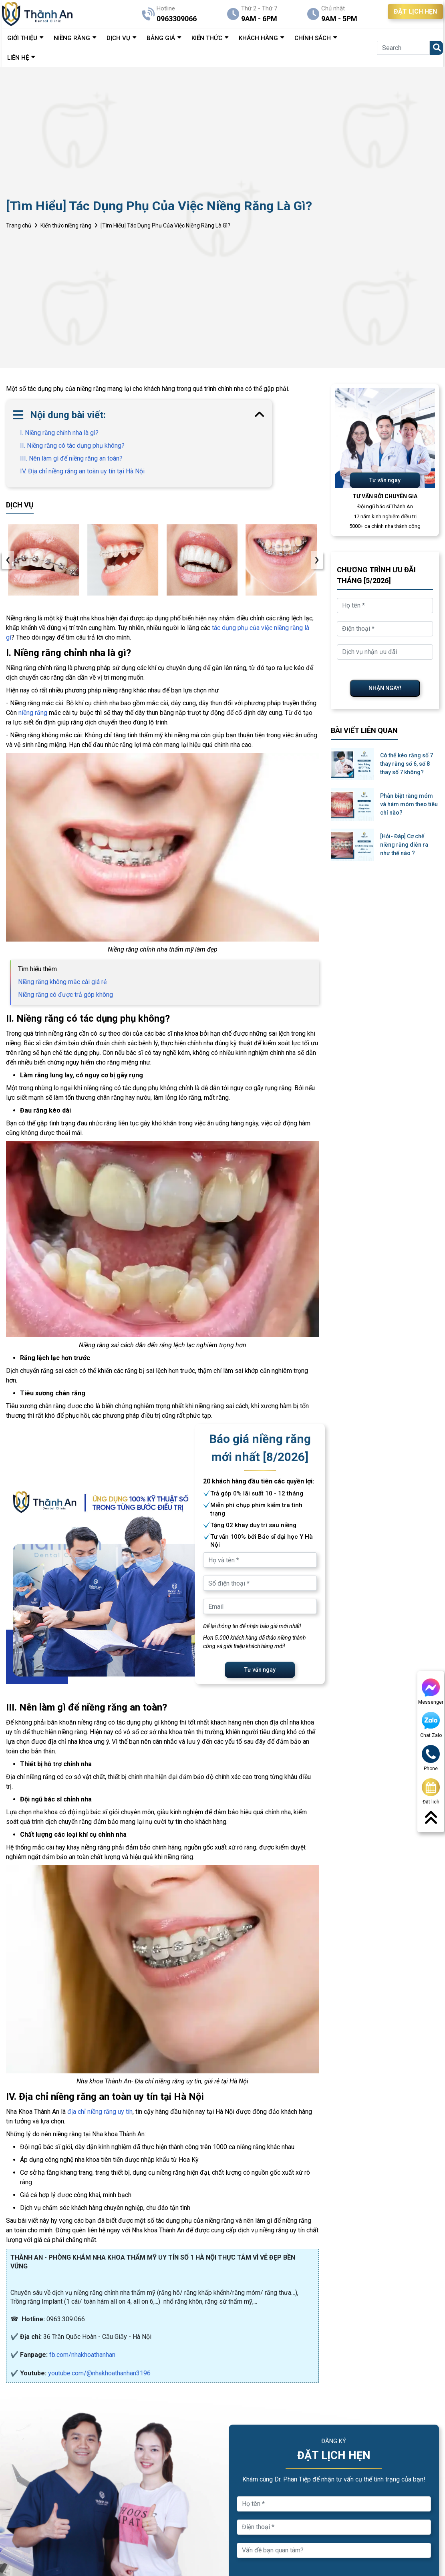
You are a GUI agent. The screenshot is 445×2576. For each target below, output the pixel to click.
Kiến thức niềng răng (65, 225)
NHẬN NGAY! (384, 688)
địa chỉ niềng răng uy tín (100, 2111)
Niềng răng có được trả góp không (65, 994)
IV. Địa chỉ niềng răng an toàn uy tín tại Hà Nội (82, 471)
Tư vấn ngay (260, 1669)
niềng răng (32, 712)
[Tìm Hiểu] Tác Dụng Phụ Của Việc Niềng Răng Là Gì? (165, 225)
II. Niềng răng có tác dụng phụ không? (72, 445)
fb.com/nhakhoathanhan (82, 2355)
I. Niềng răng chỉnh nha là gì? (59, 433)
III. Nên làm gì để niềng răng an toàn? (71, 458)
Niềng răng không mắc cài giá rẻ (62, 982)
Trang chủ (18, 225)
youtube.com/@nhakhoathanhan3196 (99, 2373)
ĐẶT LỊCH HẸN (415, 11)
